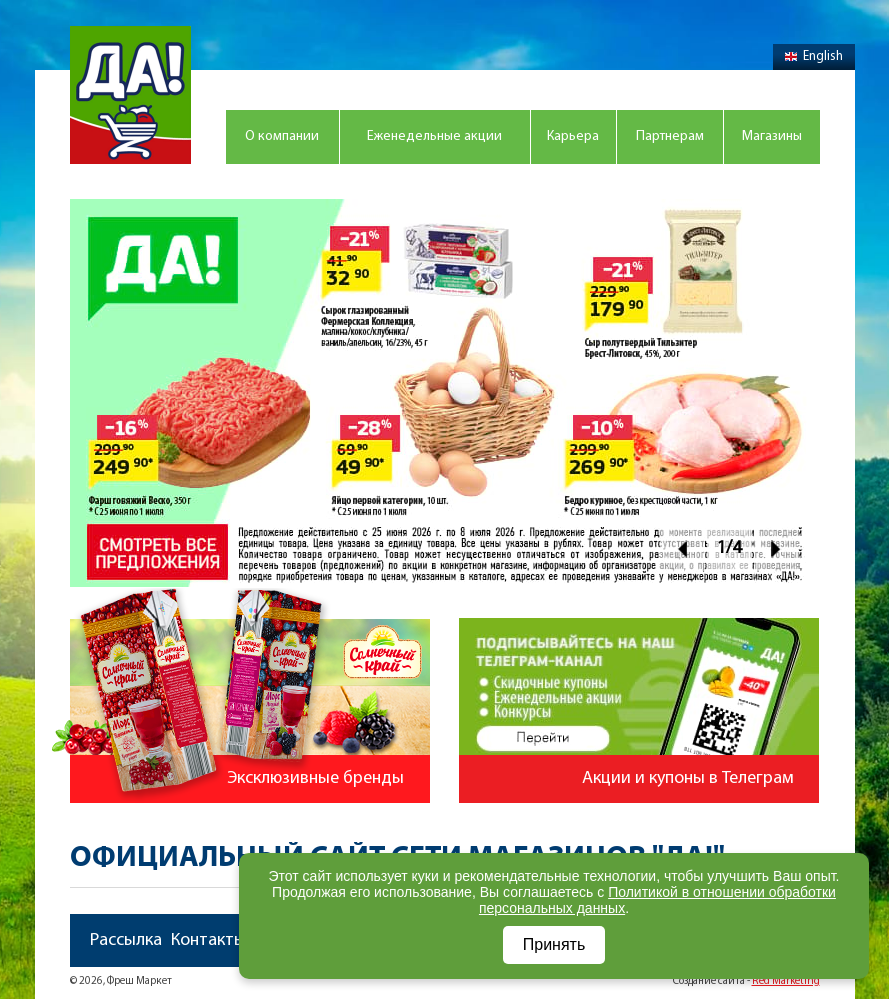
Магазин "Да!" (130, 95)
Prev (682, 548)
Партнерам (670, 136)
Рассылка (126, 940)
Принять (554, 944)
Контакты (208, 940)
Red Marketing (786, 981)
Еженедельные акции (434, 136)
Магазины (772, 136)
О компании (282, 136)
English (814, 56)
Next (776, 548)
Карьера (573, 136)
